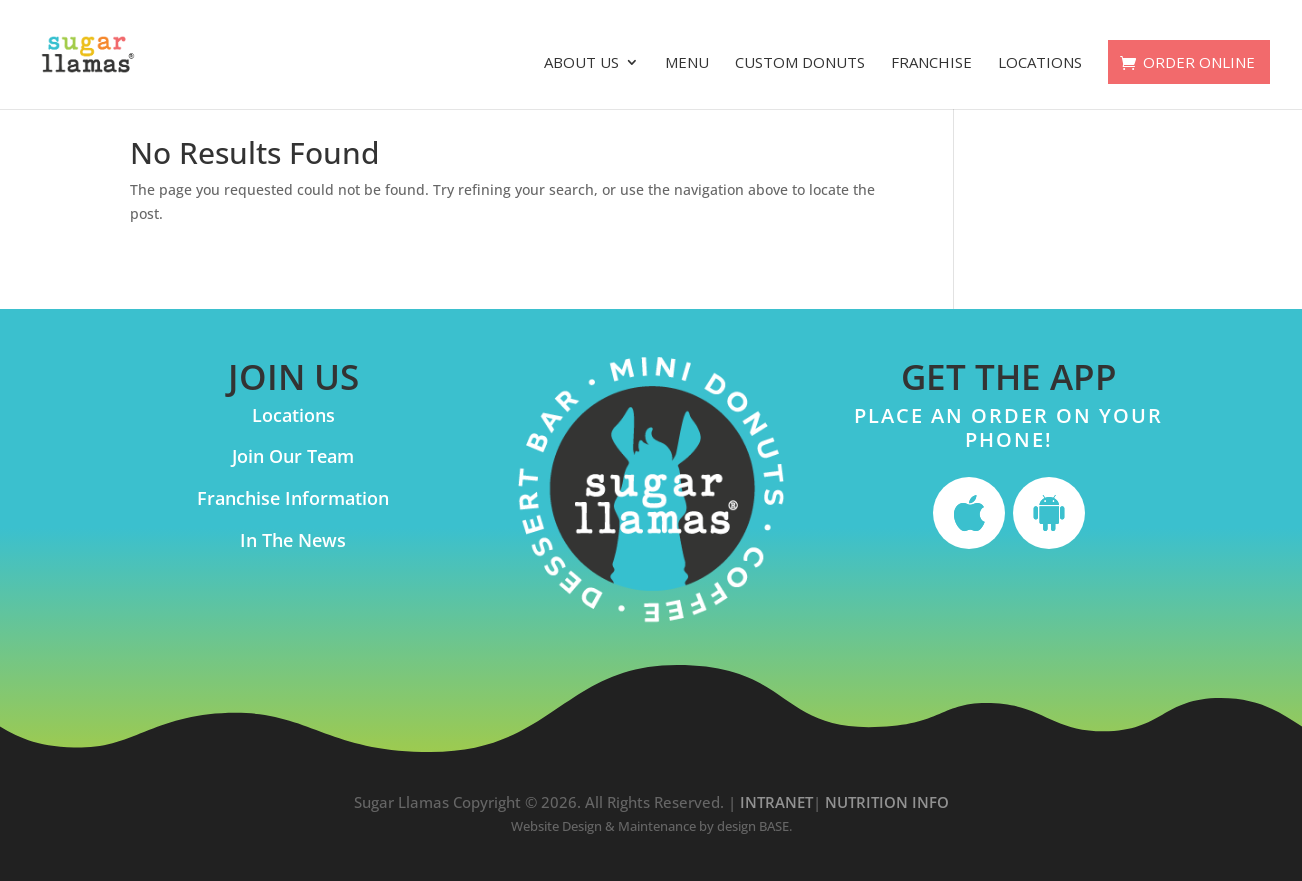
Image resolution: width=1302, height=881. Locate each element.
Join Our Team (293, 456)
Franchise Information (293, 498)
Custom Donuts (800, 63)
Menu (687, 63)
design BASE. (754, 826)
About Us (581, 63)
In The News (293, 540)
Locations (1040, 63)
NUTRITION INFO (887, 802)
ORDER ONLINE (1199, 62)
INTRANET (776, 802)
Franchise (931, 63)
